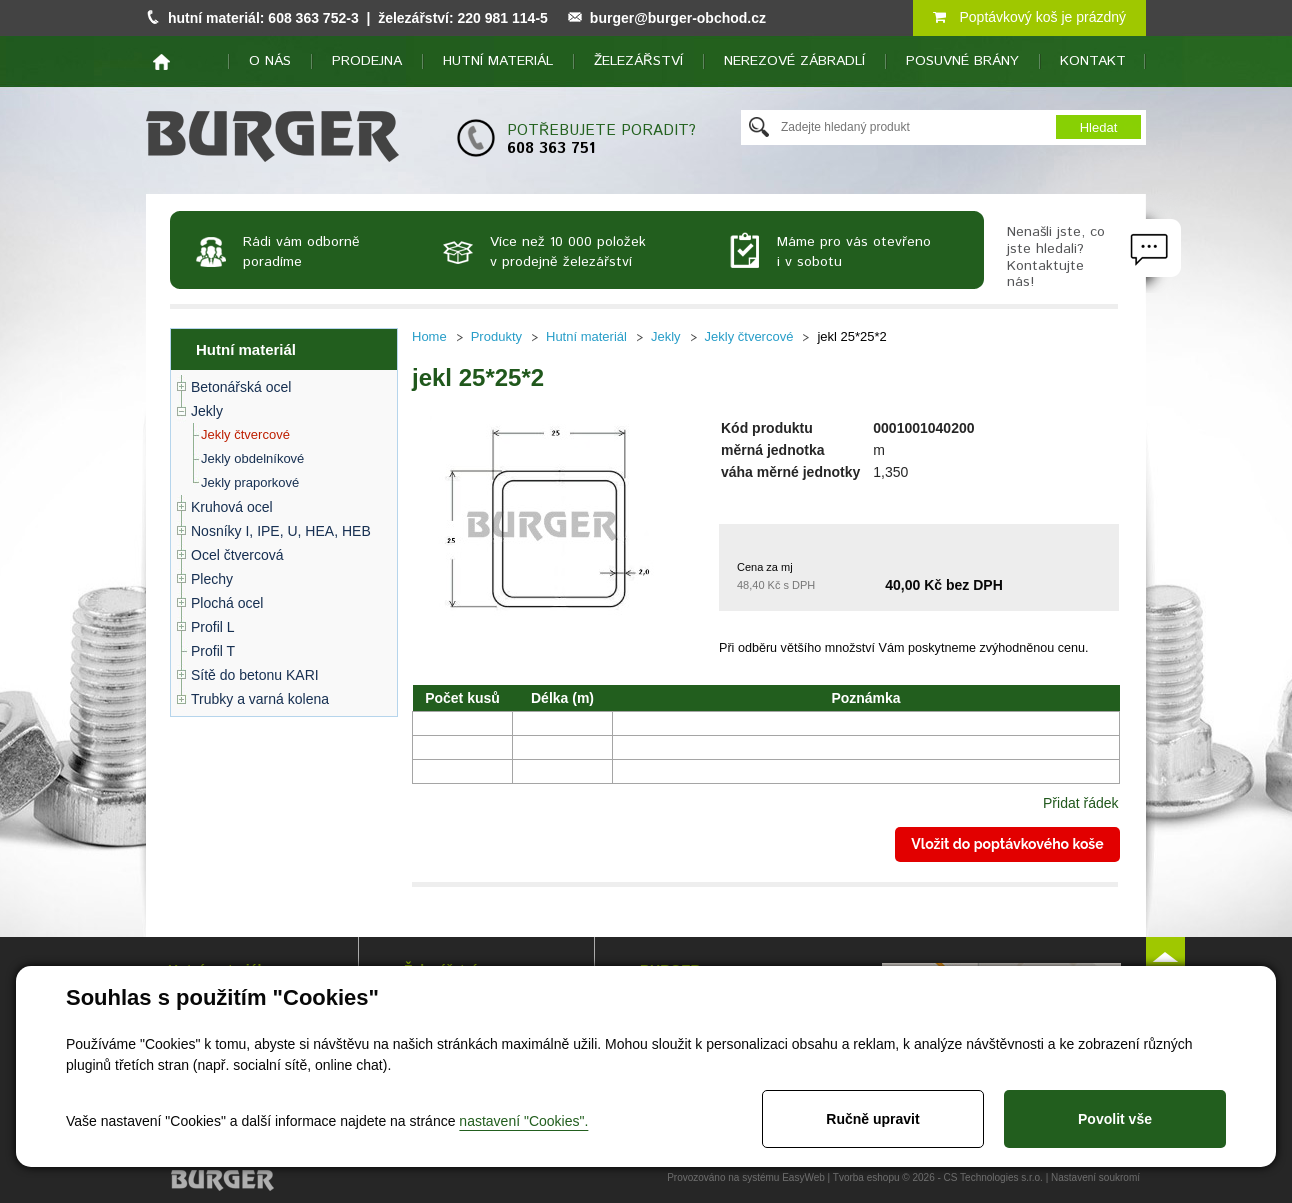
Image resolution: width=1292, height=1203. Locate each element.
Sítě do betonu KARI (255, 675)
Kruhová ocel (232, 507)
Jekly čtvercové (245, 434)
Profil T (213, 651)
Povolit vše (1115, 1119)
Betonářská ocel (241, 387)
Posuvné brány (962, 61)
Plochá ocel (227, 603)
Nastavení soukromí (1095, 1177)
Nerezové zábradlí (794, 61)
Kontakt (1093, 61)
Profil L (213, 627)
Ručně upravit (872, 1119)
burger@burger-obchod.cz (678, 18)
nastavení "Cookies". (523, 1121)
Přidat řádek (1080, 803)
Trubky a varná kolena (260, 699)
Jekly (207, 411)
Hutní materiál (498, 61)
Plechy (212, 579)
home (161, 62)
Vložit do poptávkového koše (1007, 844)
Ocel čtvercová (237, 555)
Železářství (638, 61)
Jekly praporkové (250, 482)
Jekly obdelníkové (252, 458)
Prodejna (367, 61)
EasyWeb (803, 1177)
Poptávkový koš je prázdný (1029, 17)
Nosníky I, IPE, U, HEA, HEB (281, 531)
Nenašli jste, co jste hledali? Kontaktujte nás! (1056, 257)
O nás (270, 61)
